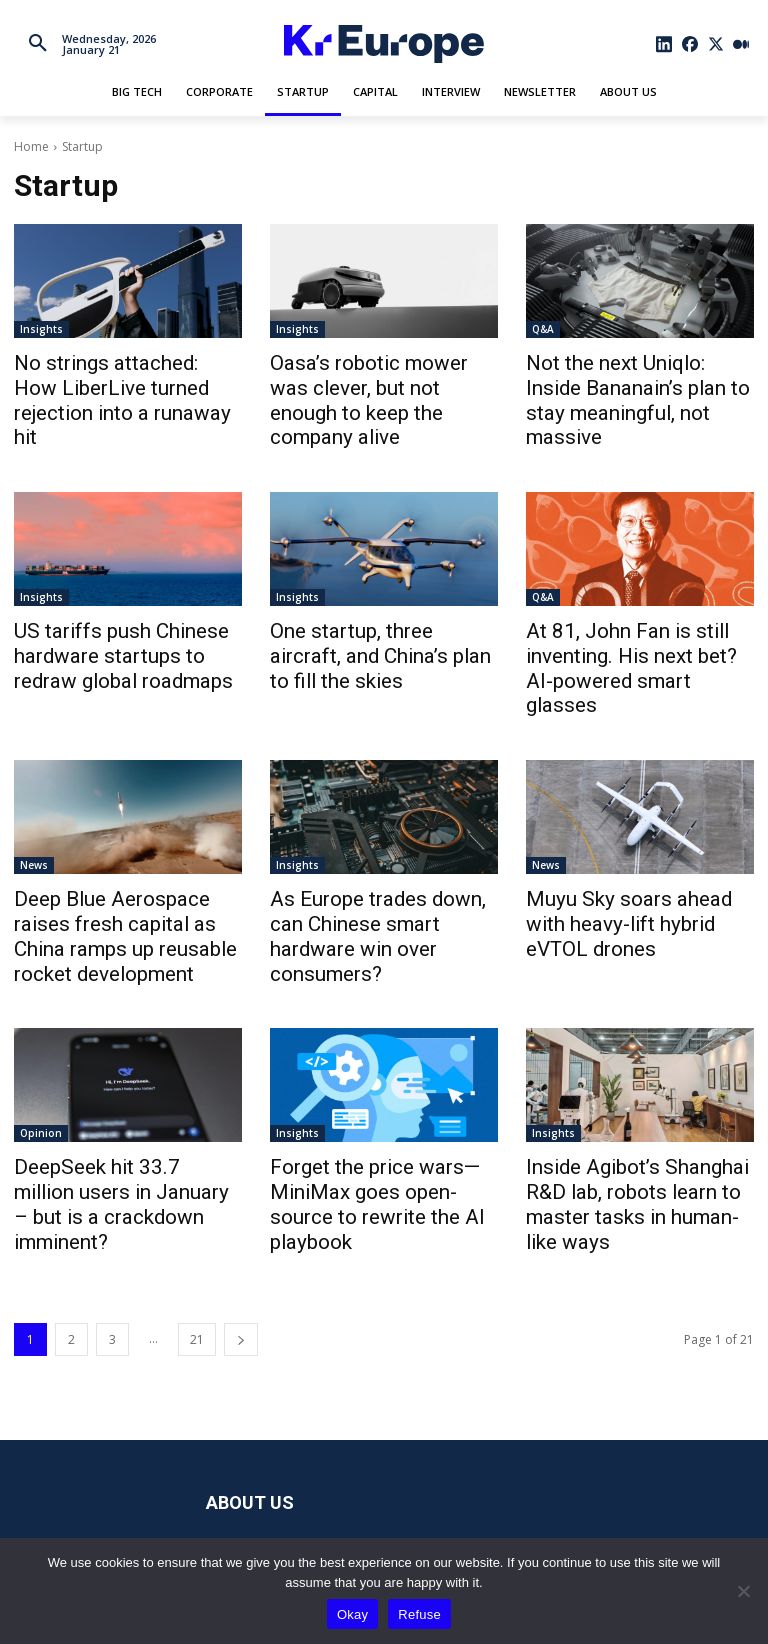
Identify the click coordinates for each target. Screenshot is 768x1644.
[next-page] (241, 1228)
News (34, 799)
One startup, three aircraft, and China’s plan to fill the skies (368, 619)
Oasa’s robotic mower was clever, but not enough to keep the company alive (381, 384)
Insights (41, 329)
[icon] (665, 44)
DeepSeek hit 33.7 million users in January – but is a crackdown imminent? (112, 1111)
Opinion (41, 1056)
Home (31, 146)
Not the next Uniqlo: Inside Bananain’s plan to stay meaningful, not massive (624, 384)
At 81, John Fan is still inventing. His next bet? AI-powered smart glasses (625, 619)
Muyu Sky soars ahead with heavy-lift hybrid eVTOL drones (627, 854)
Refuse (419, 1614)
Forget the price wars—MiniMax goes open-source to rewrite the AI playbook (381, 1111)
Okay (352, 1614)
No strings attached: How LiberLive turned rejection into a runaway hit (126, 384)
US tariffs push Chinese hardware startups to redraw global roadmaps (121, 619)
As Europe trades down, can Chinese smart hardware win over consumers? (377, 854)
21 (197, 1228)
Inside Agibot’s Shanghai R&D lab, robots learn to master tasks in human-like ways (636, 1111)
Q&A (543, 329)
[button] (38, 44)
